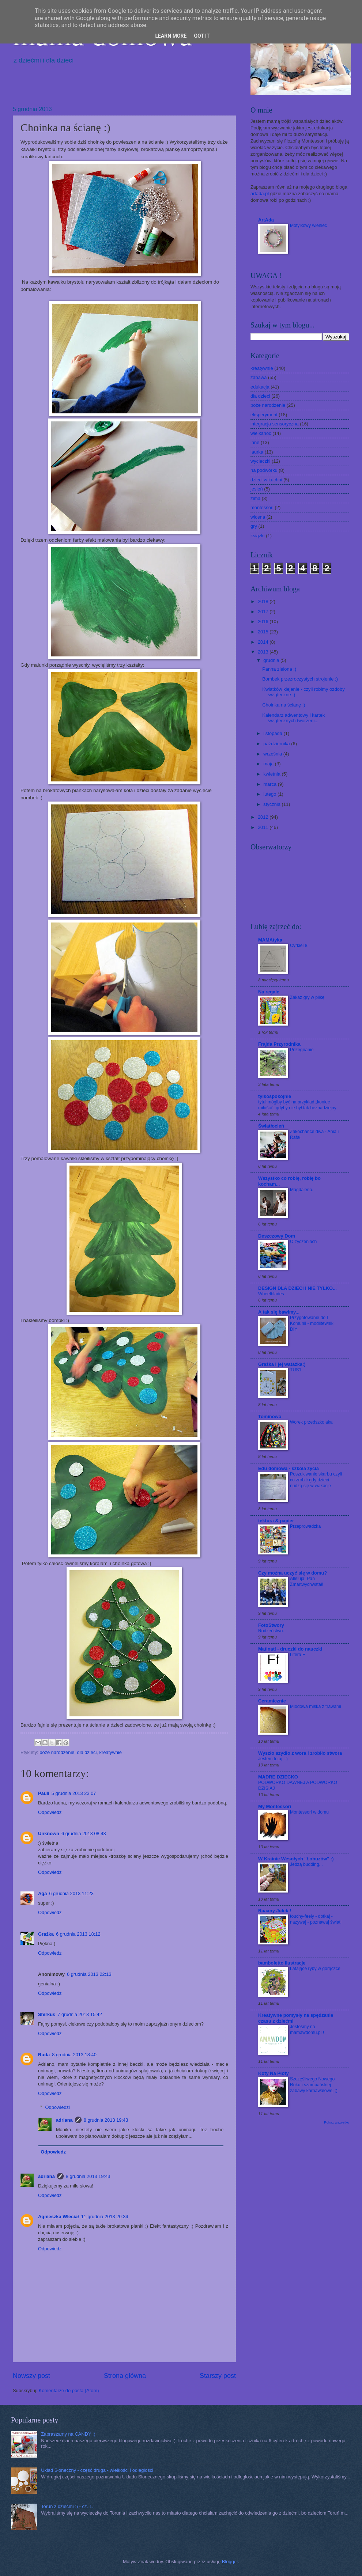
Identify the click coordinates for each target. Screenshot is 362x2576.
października (277, 743)
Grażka (46, 1934)
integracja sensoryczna (274, 424)
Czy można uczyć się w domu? (292, 1573)
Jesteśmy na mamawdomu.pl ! (307, 2029)
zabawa (258, 377)
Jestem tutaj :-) (273, 1758)
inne (254, 442)
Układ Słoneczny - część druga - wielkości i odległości (97, 2470)
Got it (202, 36)
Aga (42, 1893)
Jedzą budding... (306, 1864)
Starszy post (218, 2375)
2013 (263, 652)
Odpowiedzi (57, 2107)
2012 (263, 817)
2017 (263, 611)
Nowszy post (31, 2375)
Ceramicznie (272, 1701)
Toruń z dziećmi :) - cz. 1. (67, 2506)
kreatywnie (110, 1752)
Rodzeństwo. (271, 1630)
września (273, 754)
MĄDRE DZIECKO (278, 1777)
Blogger (230, 2561)
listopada (273, 733)
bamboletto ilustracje (282, 1963)
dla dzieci (87, 1752)
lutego (270, 794)
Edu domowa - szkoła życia (288, 1468)
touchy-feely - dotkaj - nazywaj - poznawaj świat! (316, 1919)
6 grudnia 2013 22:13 (89, 1974)
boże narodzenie (56, 1752)
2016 (263, 621)
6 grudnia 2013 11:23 (71, 1893)
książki (257, 535)
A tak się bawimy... (278, 1312)
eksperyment (264, 414)
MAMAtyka (270, 940)
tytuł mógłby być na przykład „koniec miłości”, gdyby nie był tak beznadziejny (297, 1104)
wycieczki (260, 461)
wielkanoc (260, 433)
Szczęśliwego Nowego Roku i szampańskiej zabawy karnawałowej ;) (314, 2084)
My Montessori (274, 1806)
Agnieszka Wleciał (58, 2216)
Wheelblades (271, 1293)
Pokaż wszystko (336, 2122)
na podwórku (264, 470)
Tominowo (269, 1416)
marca (270, 784)
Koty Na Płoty (273, 2073)
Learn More (170, 36)
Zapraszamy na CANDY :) (68, 2434)
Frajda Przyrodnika (279, 1044)
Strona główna (125, 2375)
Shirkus (46, 2014)
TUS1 (295, 1369)
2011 (263, 827)
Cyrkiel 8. (299, 945)
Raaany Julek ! (274, 1910)
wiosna (257, 517)
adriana (64, 2120)
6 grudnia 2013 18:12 (78, 1934)
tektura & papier (276, 1520)
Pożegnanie (302, 1049)
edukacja (259, 387)
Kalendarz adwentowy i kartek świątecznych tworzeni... (293, 717)
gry (253, 526)
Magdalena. (301, 1189)
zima (255, 498)
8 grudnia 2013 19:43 (106, 2120)
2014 (263, 642)
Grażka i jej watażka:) (282, 1364)
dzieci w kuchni (266, 479)
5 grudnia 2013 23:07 (74, 1793)
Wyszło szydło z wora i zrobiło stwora (300, 1753)
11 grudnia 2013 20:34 (104, 2216)
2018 (263, 601)
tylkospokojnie (274, 1096)
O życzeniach (303, 1241)
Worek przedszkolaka (311, 1422)
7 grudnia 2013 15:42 (79, 2014)
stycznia (272, 804)
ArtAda (266, 220)
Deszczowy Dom (276, 1236)
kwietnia (272, 774)
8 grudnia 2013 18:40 (74, 2054)
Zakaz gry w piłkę (307, 997)
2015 (263, 631)
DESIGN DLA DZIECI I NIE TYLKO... (297, 1288)
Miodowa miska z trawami (315, 1706)
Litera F (297, 1654)
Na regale (268, 992)
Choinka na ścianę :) (283, 705)
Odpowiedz (49, 1812)
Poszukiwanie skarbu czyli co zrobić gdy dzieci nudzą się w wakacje (316, 1479)
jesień (256, 489)
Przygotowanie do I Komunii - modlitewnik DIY (311, 1323)
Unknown (48, 1833)
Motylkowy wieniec (308, 225)
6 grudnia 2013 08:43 (83, 1833)
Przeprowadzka (305, 1526)
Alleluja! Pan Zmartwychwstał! (306, 1581)
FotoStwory (271, 1625)
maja (269, 763)
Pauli (43, 1793)
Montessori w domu (309, 1812)
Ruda (44, 2054)
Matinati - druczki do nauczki (290, 1649)
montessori (262, 507)
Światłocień (271, 1126)
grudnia (271, 660)
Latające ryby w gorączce (315, 1968)
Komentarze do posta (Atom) (69, 2390)
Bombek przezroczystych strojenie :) (300, 679)
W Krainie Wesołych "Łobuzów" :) (296, 1858)
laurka (256, 452)
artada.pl (259, 193)
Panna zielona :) (279, 669)
